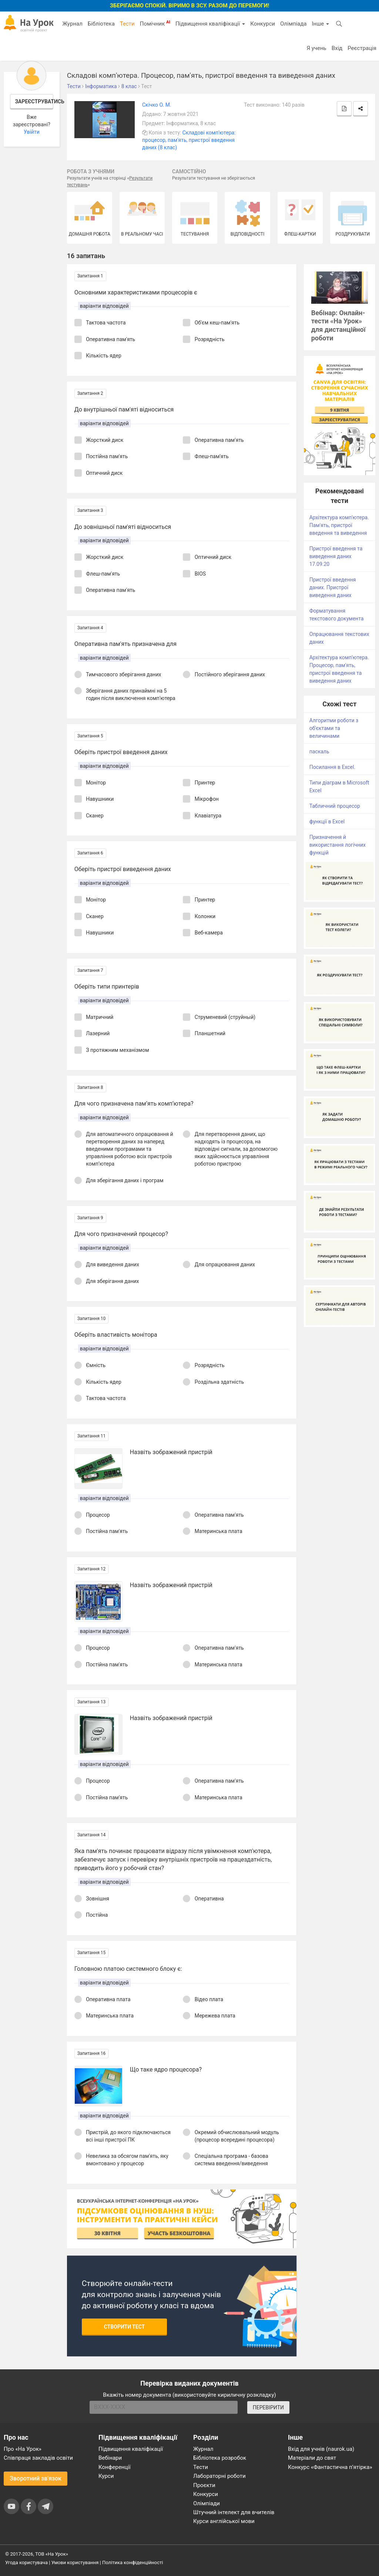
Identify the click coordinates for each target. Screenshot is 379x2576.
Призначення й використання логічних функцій (337, 845)
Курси (106, 2476)
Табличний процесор (334, 806)
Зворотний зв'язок (35, 2478)
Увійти (32, 132)
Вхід (337, 48)
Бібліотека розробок (219, 2458)
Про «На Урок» (22, 2449)
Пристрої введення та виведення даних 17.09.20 (336, 556)
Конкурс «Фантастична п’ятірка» (330, 2467)
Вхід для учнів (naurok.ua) (321, 2449)
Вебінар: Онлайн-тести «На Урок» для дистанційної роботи (338, 325)
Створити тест (124, 2327)
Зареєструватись (34, 101)
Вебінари (110, 2458)
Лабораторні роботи (219, 2476)
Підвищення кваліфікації (210, 23)
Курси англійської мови (224, 2521)
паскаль (319, 751)
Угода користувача (26, 2562)
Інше (320, 23)
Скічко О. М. (156, 105)
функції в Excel (327, 821)
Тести (127, 23)
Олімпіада (293, 23)
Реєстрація (362, 48)
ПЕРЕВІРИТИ (268, 2407)
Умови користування (75, 2562)
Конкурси (262, 23)
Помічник (155, 23)
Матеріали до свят (312, 2458)
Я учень (316, 48)
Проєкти (204, 2485)
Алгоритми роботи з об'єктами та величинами (334, 728)
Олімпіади (206, 2503)
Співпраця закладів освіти (38, 2458)
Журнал (72, 23)
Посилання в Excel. (332, 767)
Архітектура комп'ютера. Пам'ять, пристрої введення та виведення (339, 525)
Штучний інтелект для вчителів (233, 2512)
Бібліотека (101, 23)
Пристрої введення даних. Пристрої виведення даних (332, 587)
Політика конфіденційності (132, 2562)
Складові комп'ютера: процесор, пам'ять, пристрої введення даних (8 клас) (189, 140)
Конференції (114, 2467)
